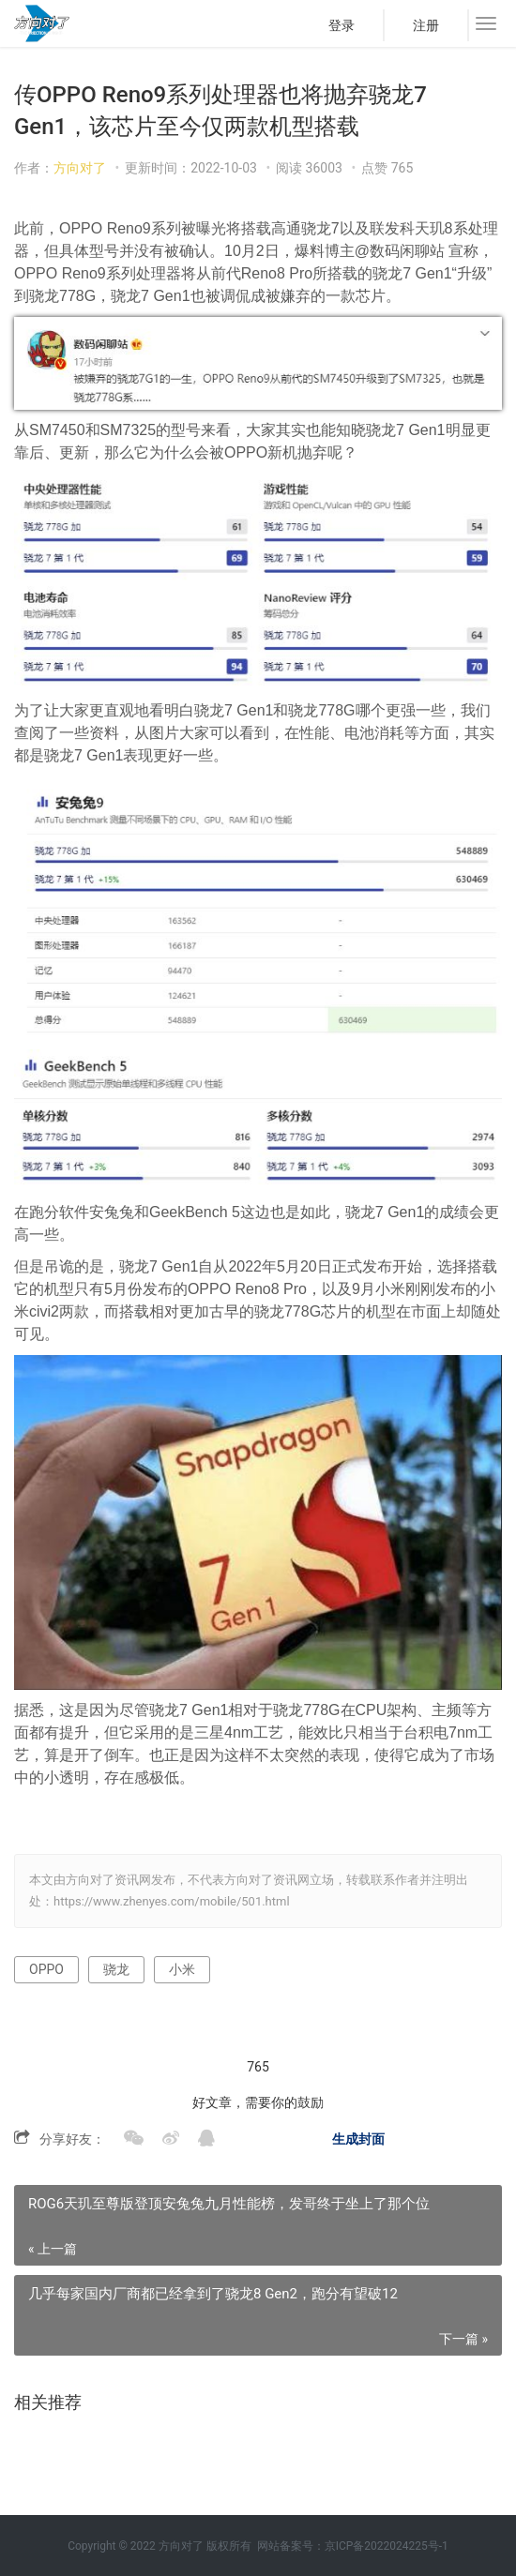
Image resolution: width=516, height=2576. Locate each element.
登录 (341, 25)
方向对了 (79, 167)
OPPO (46, 1969)
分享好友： (72, 2139)
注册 (426, 25)
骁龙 (116, 1969)
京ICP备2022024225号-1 (386, 2546)
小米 (182, 1969)
